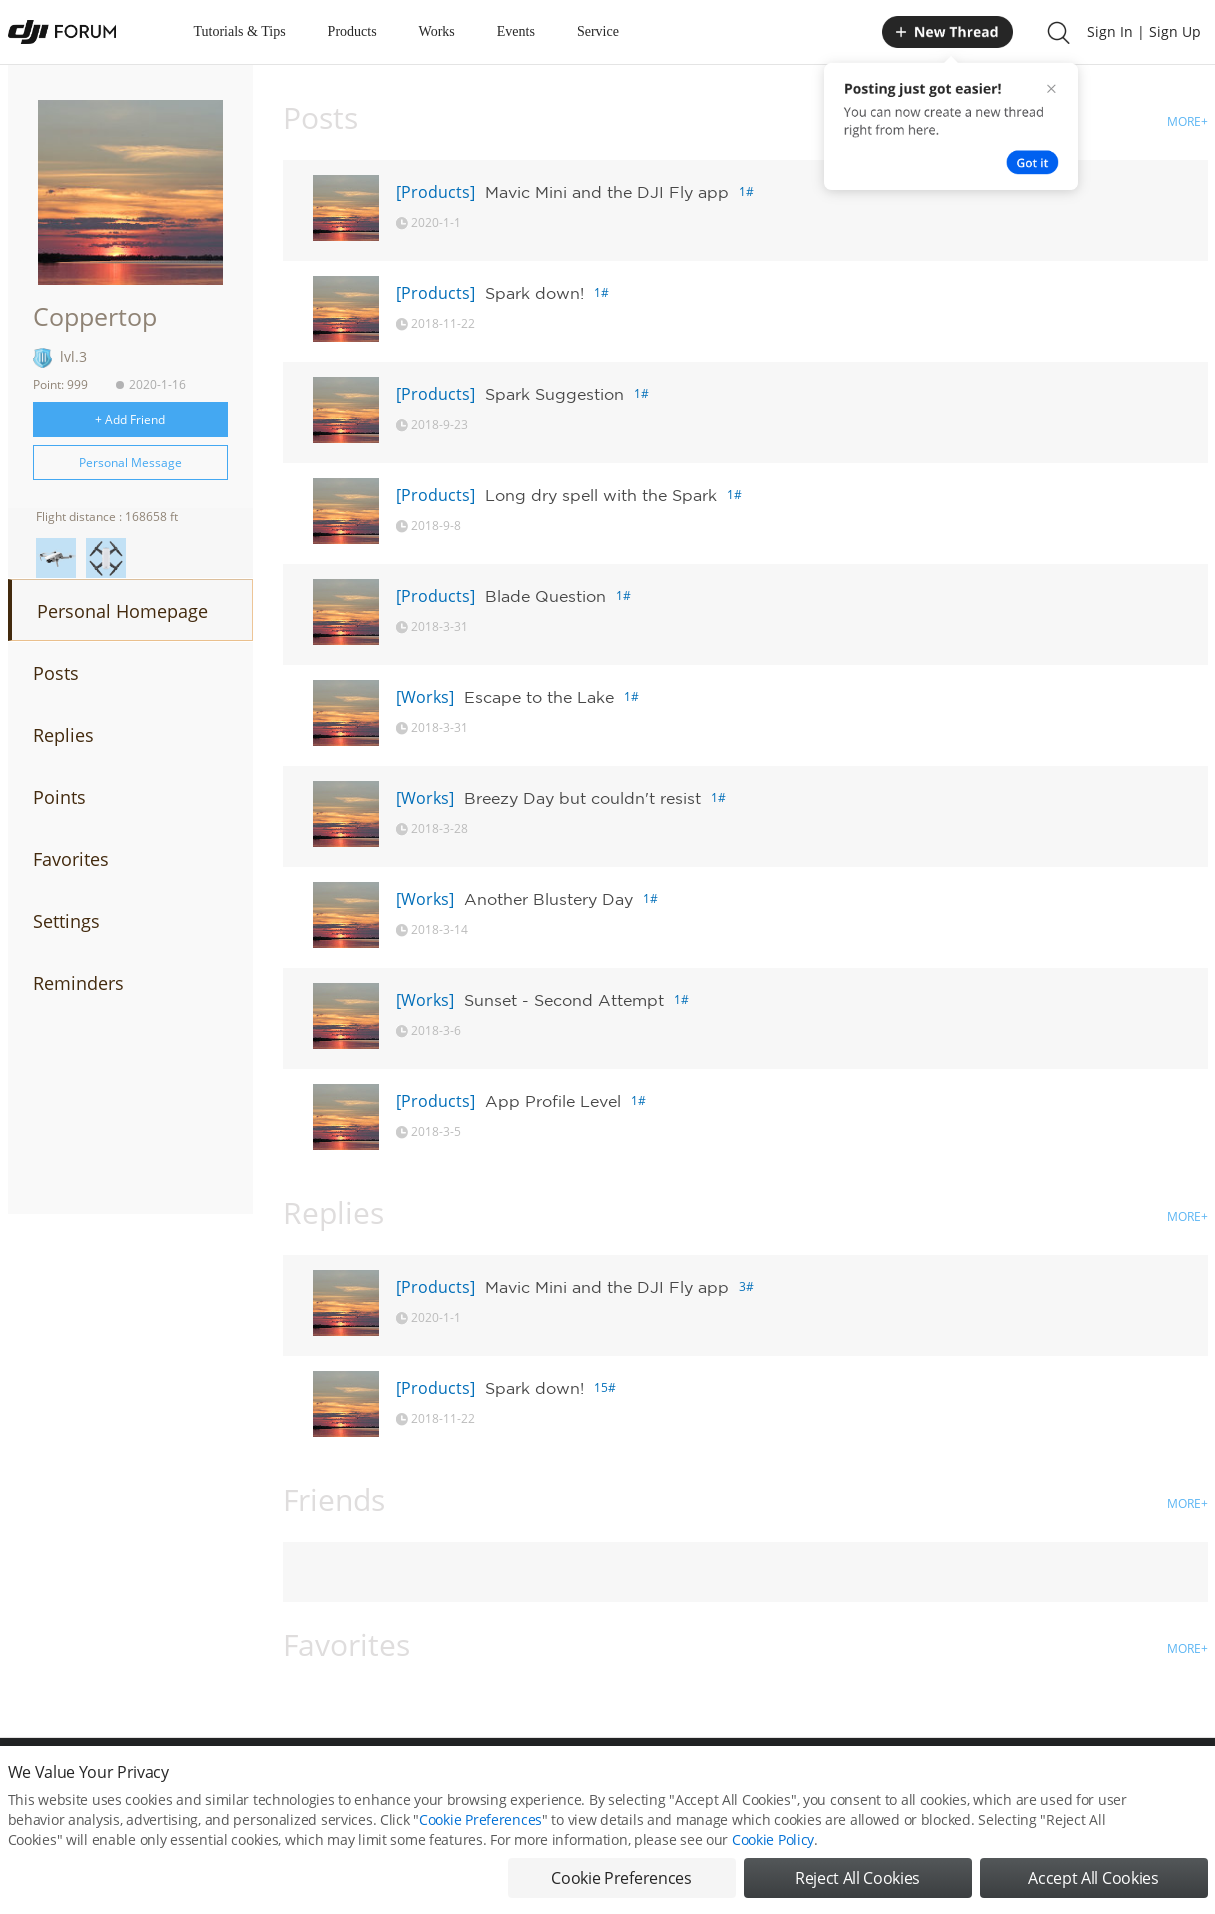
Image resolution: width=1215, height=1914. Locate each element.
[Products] (435, 192)
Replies (63, 735)
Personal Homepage (122, 611)
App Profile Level (553, 1101)
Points (59, 797)
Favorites (71, 859)
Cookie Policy (773, 1861)
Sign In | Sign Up (1144, 31)
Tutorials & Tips (240, 31)
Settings (66, 921)
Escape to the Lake (539, 697)
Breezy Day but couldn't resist (582, 798)
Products (352, 31)
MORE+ (1187, 121)
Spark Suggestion (554, 394)
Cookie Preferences (480, 1841)
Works (437, 31)
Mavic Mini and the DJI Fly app (607, 192)
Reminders (78, 983)
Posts (56, 673)
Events (516, 31)
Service (598, 31)
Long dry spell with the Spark (601, 495)
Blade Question (545, 596)
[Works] (425, 697)
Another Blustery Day (548, 899)
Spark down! (534, 293)
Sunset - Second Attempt (564, 1000)
